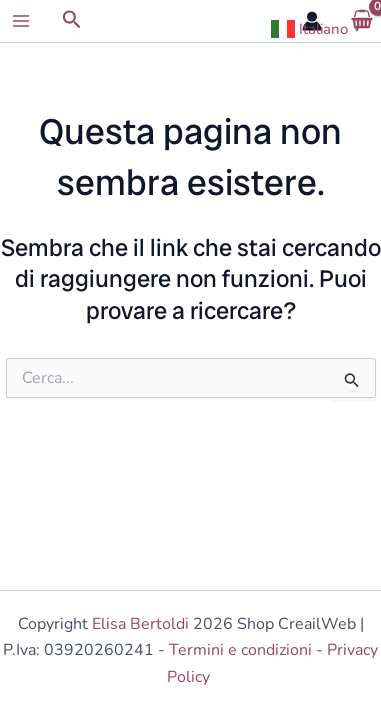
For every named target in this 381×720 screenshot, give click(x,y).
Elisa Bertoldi (140, 624)
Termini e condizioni (240, 650)
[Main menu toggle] (21, 21)
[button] (72, 21)
